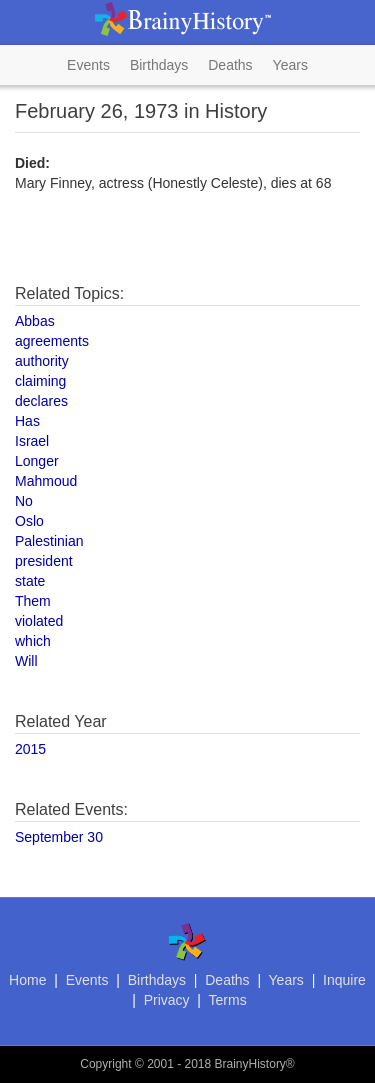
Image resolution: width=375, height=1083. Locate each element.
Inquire (344, 980)
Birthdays (159, 65)
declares (41, 401)
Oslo (29, 521)
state (30, 581)
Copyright (105, 1064)
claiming (40, 381)
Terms (228, 1000)
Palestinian (49, 541)
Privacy (167, 1000)
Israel (32, 441)
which (33, 641)
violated (39, 621)
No (24, 501)
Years (290, 65)
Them (33, 601)
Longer (37, 461)
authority (42, 361)
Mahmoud (46, 481)
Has (27, 421)
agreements (52, 341)
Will (26, 661)
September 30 (59, 837)
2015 (30, 749)
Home (27, 980)
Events (88, 65)
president (44, 561)
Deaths (230, 65)
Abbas (35, 321)
